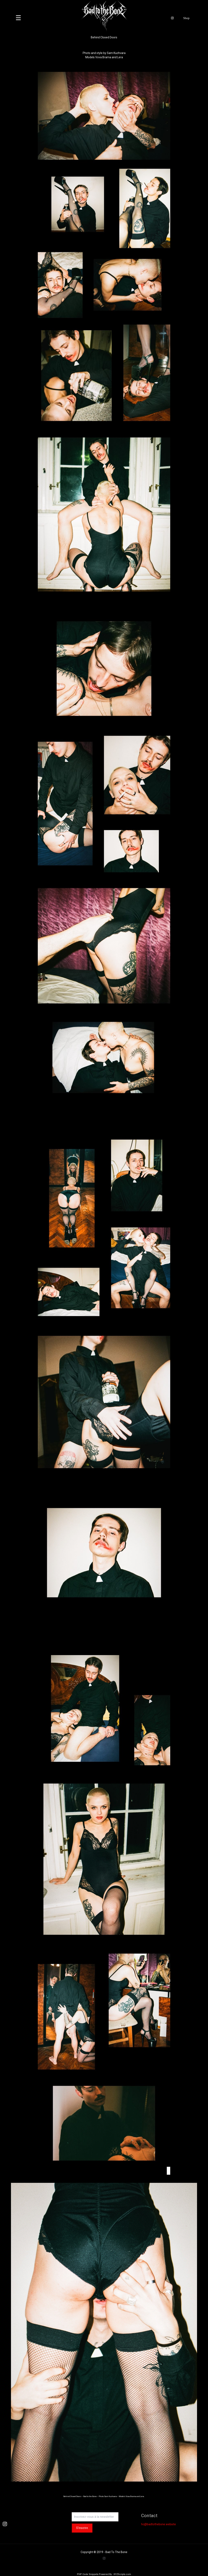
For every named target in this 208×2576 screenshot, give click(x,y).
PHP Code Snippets (87, 2574)
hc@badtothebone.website (158, 2524)
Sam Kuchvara (116, 53)
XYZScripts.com (122, 2574)
